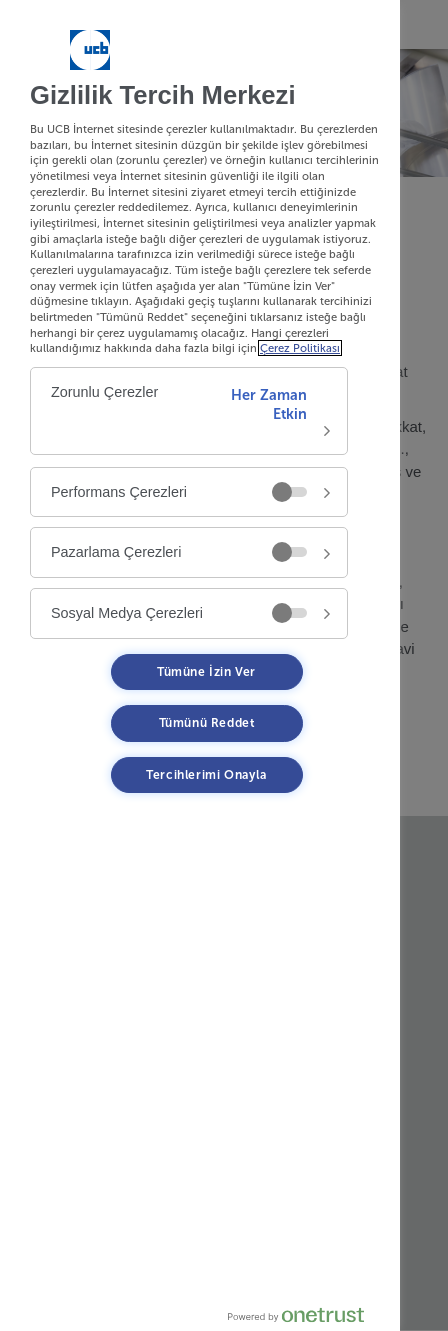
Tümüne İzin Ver (206, 672)
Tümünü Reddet (207, 723)
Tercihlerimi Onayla (206, 775)
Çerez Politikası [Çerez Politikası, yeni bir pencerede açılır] (300, 348)
